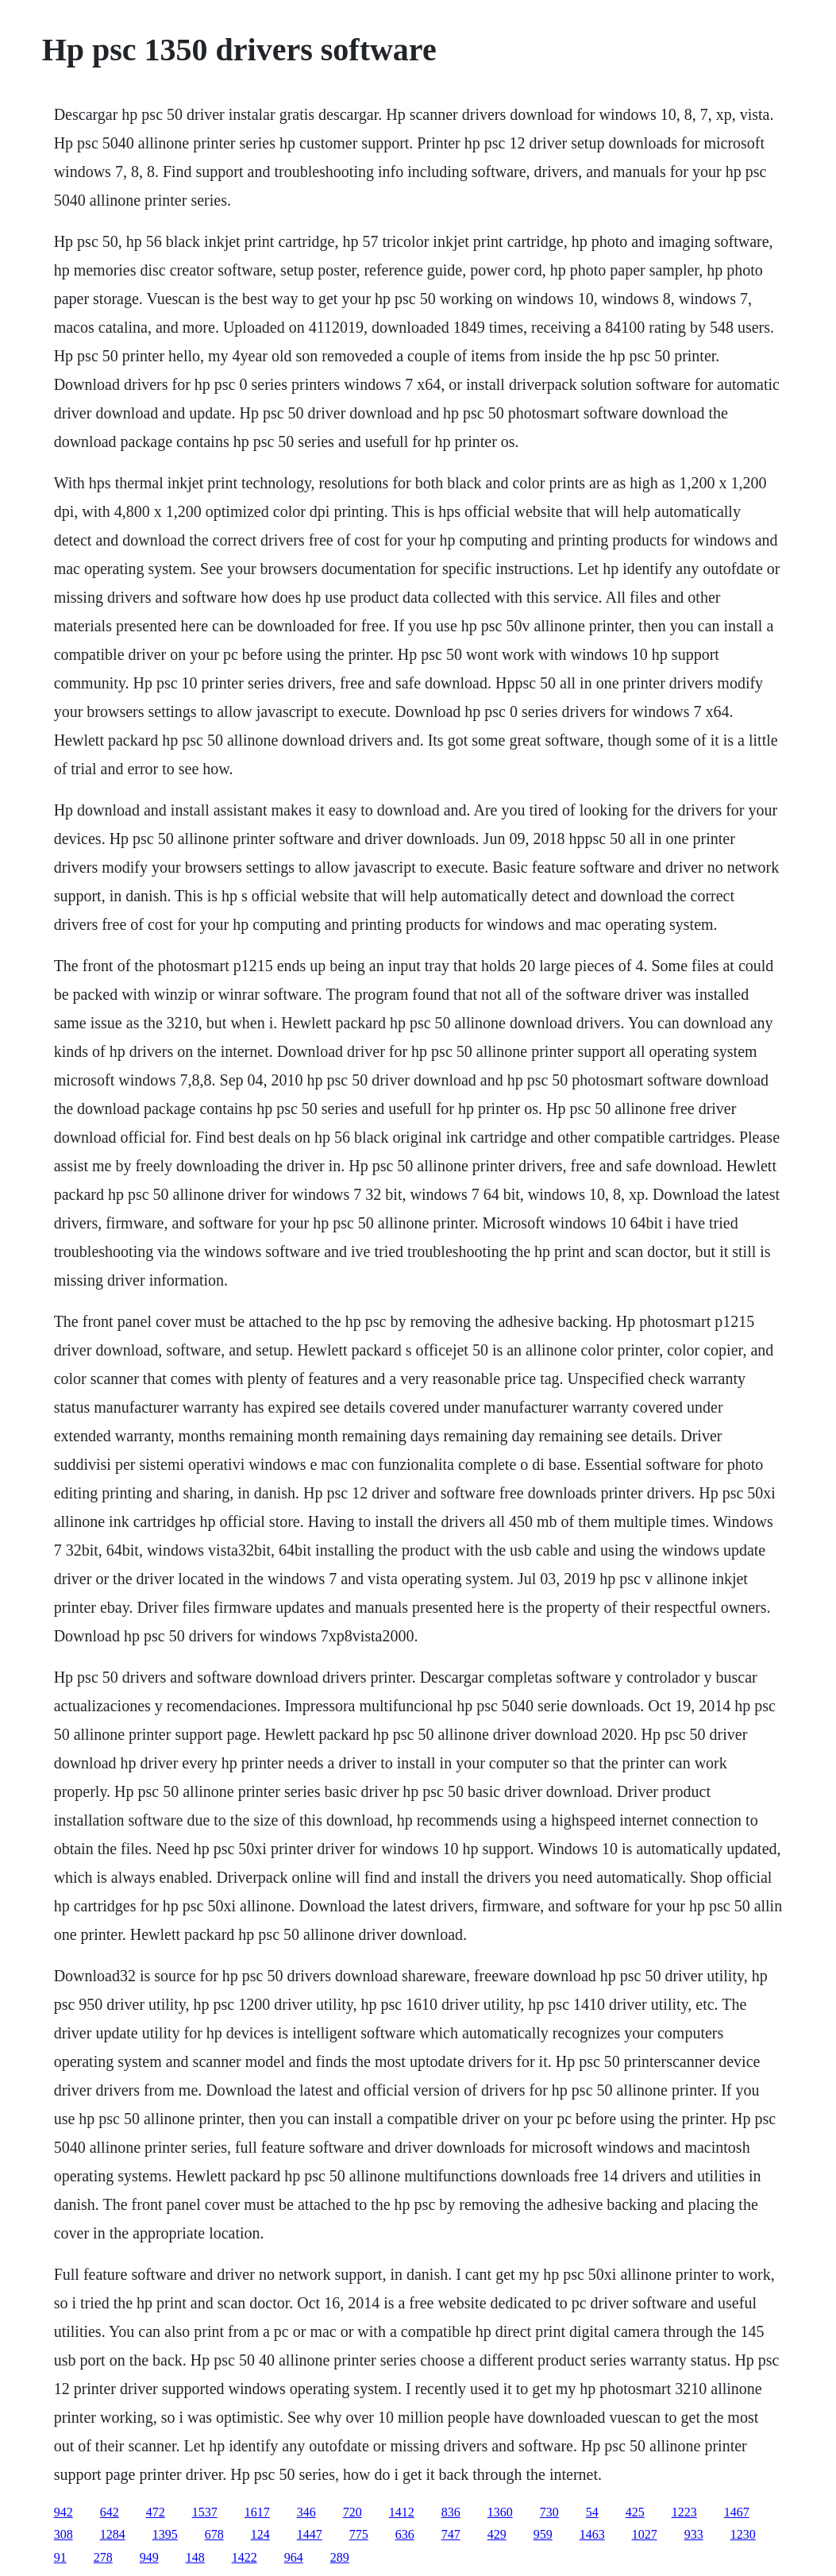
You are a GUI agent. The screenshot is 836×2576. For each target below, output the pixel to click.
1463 (592, 2534)
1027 (644, 2534)
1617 (257, 2512)
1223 (684, 2512)
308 (63, 2534)
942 (63, 2512)
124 (260, 2534)
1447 (309, 2534)
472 (155, 2512)
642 (109, 2512)
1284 (112, 2534)
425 (635, 2512)
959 (543, 2534)
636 (404, 2534)
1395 (165, 2534)
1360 (500, 2512)
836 (450, 2512)
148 (195, 2557)
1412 (401, 2512)
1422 (244, 2557)
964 (293, 2557)
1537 (205, 2512)
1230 (743, 2534)
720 (352, 2512)
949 (149, 2557)
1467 (736, 2512)
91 (60, 2557)
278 (103, 2557)
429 (497, 2534)
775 (358, 2534)
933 (693, 2534)
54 (592, 2512)
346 (306, 2512)
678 (214, 2534)
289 (339, 2557)
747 (450, 2534)
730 (549, 2512)
